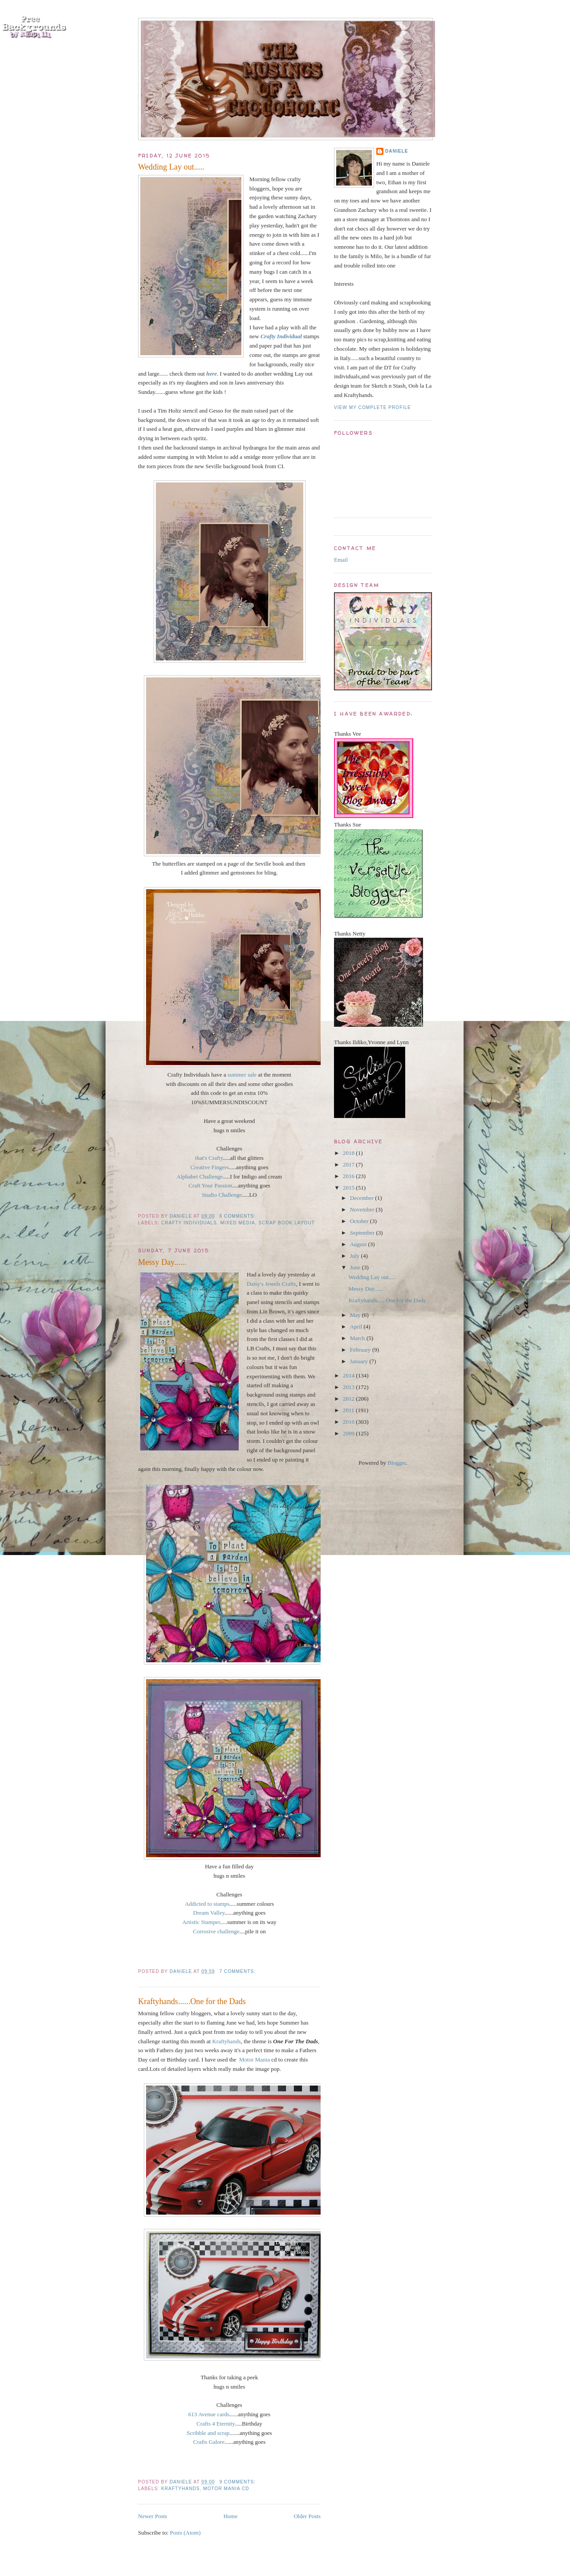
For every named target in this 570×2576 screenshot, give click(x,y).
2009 (349, 1433)
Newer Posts (152, 2516)
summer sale (242, 1074)
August (359, 1244)
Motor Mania (254, 2059)
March (358, 1338)
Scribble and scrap (208, 2433)
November (363, 1209)
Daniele (396, 151)
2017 (349, 1164)
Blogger (396, 1462)
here (211, 373)
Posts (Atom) (185, 2532)
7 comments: (238, 1971)
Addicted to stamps (207, 1903)
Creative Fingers (209, 1167)
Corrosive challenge (216, 1931)
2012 (349, 1398)
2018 (349, 1153)
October (360, 1221)
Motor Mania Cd (226, 2488)
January (360, 1361)
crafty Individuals (189, 1222)
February (361, 1349)
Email (341, 559)
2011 (349, 1410)
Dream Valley (209, 1912)
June (356, 1267)
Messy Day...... (162, 1262)
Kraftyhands (226, 2041)
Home (231, 2516)
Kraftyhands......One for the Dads (192, 2001)
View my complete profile (372, 407)
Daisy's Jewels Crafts (271, 1283)
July (355, 1255)
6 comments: (238, 1216)
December (362, 1198)
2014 (349, 1375)
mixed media (237, 1222)
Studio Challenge (222, 1194)
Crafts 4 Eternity (215, 2423)
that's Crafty (209, 1157)
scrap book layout (286, 1222)
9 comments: (238, 2481)
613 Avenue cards (208, 2414)
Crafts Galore (208, 2441)
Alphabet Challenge (200, 1176)
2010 (349, 1421)
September (363, 1232)
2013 (349, 1387)
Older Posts (307, 2516)
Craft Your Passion (210, 1185)
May (356, 1315)
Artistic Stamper (201, 1922)
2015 (349, 1187)
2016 (349, 1176)
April (357, 1326)
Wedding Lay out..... (171, 166)
